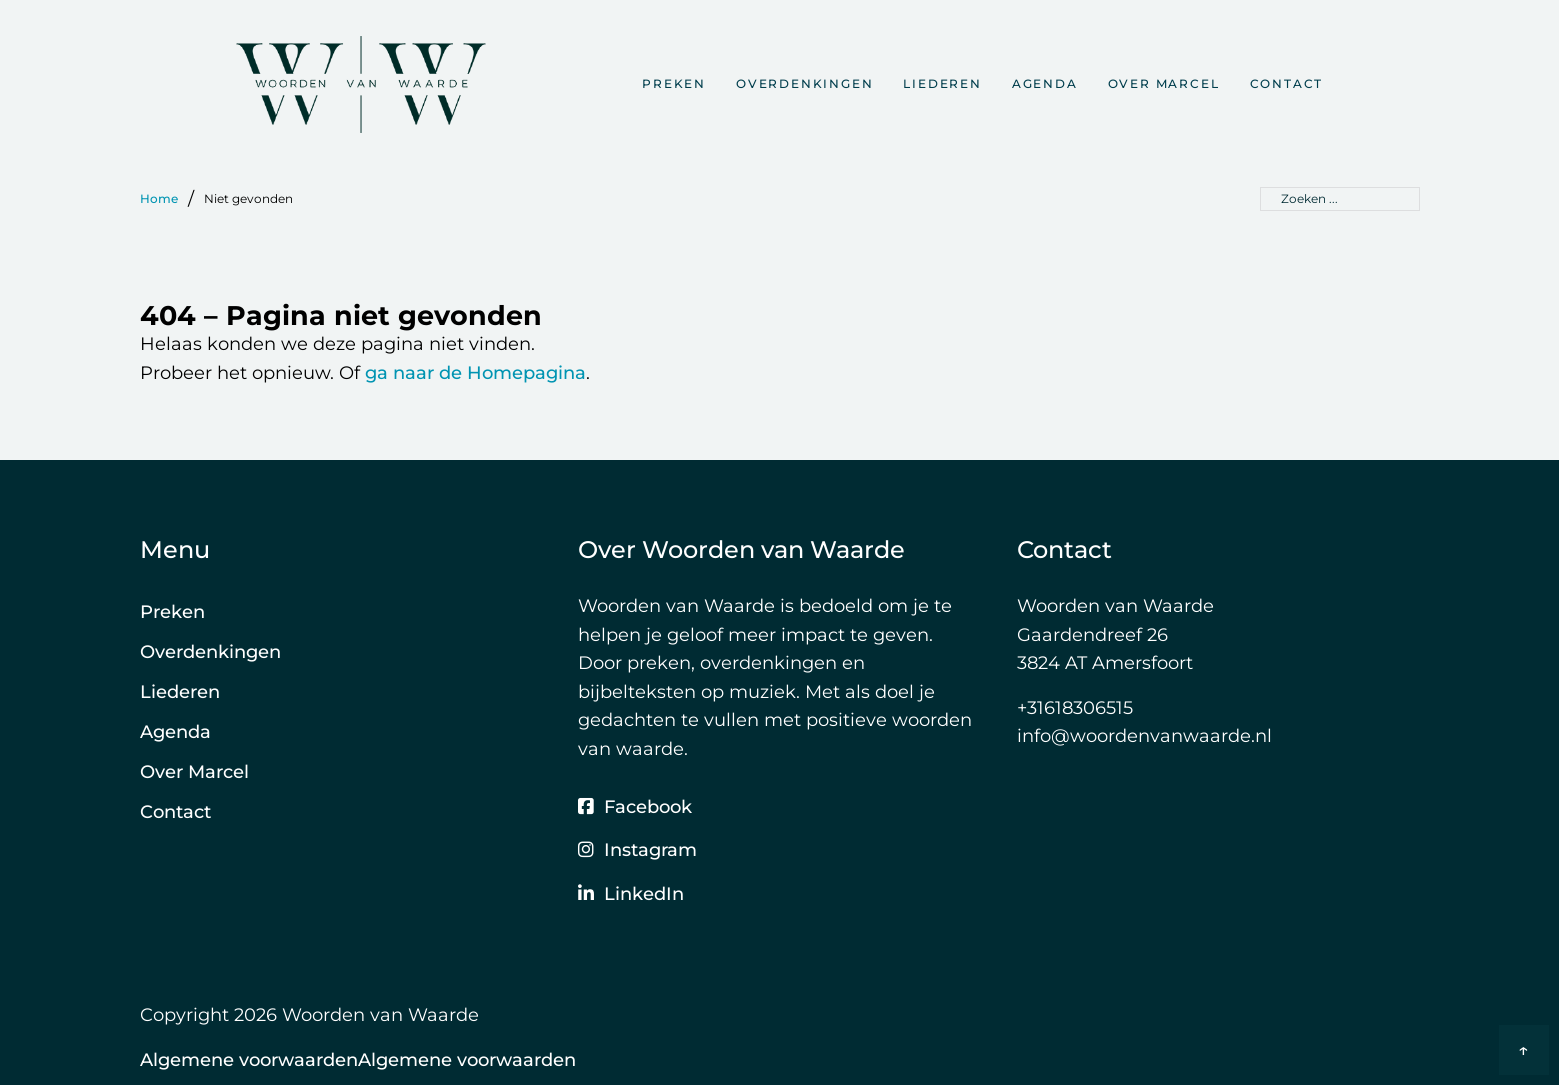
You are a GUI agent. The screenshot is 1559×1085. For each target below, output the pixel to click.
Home (159, 198)
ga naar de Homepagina (475, 373)
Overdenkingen (804, 83)
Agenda (1045, 83)
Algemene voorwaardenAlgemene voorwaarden (358, 1060)
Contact (1287, 83)
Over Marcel (1164, 83)
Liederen (942, 83)
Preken (674, 83)
